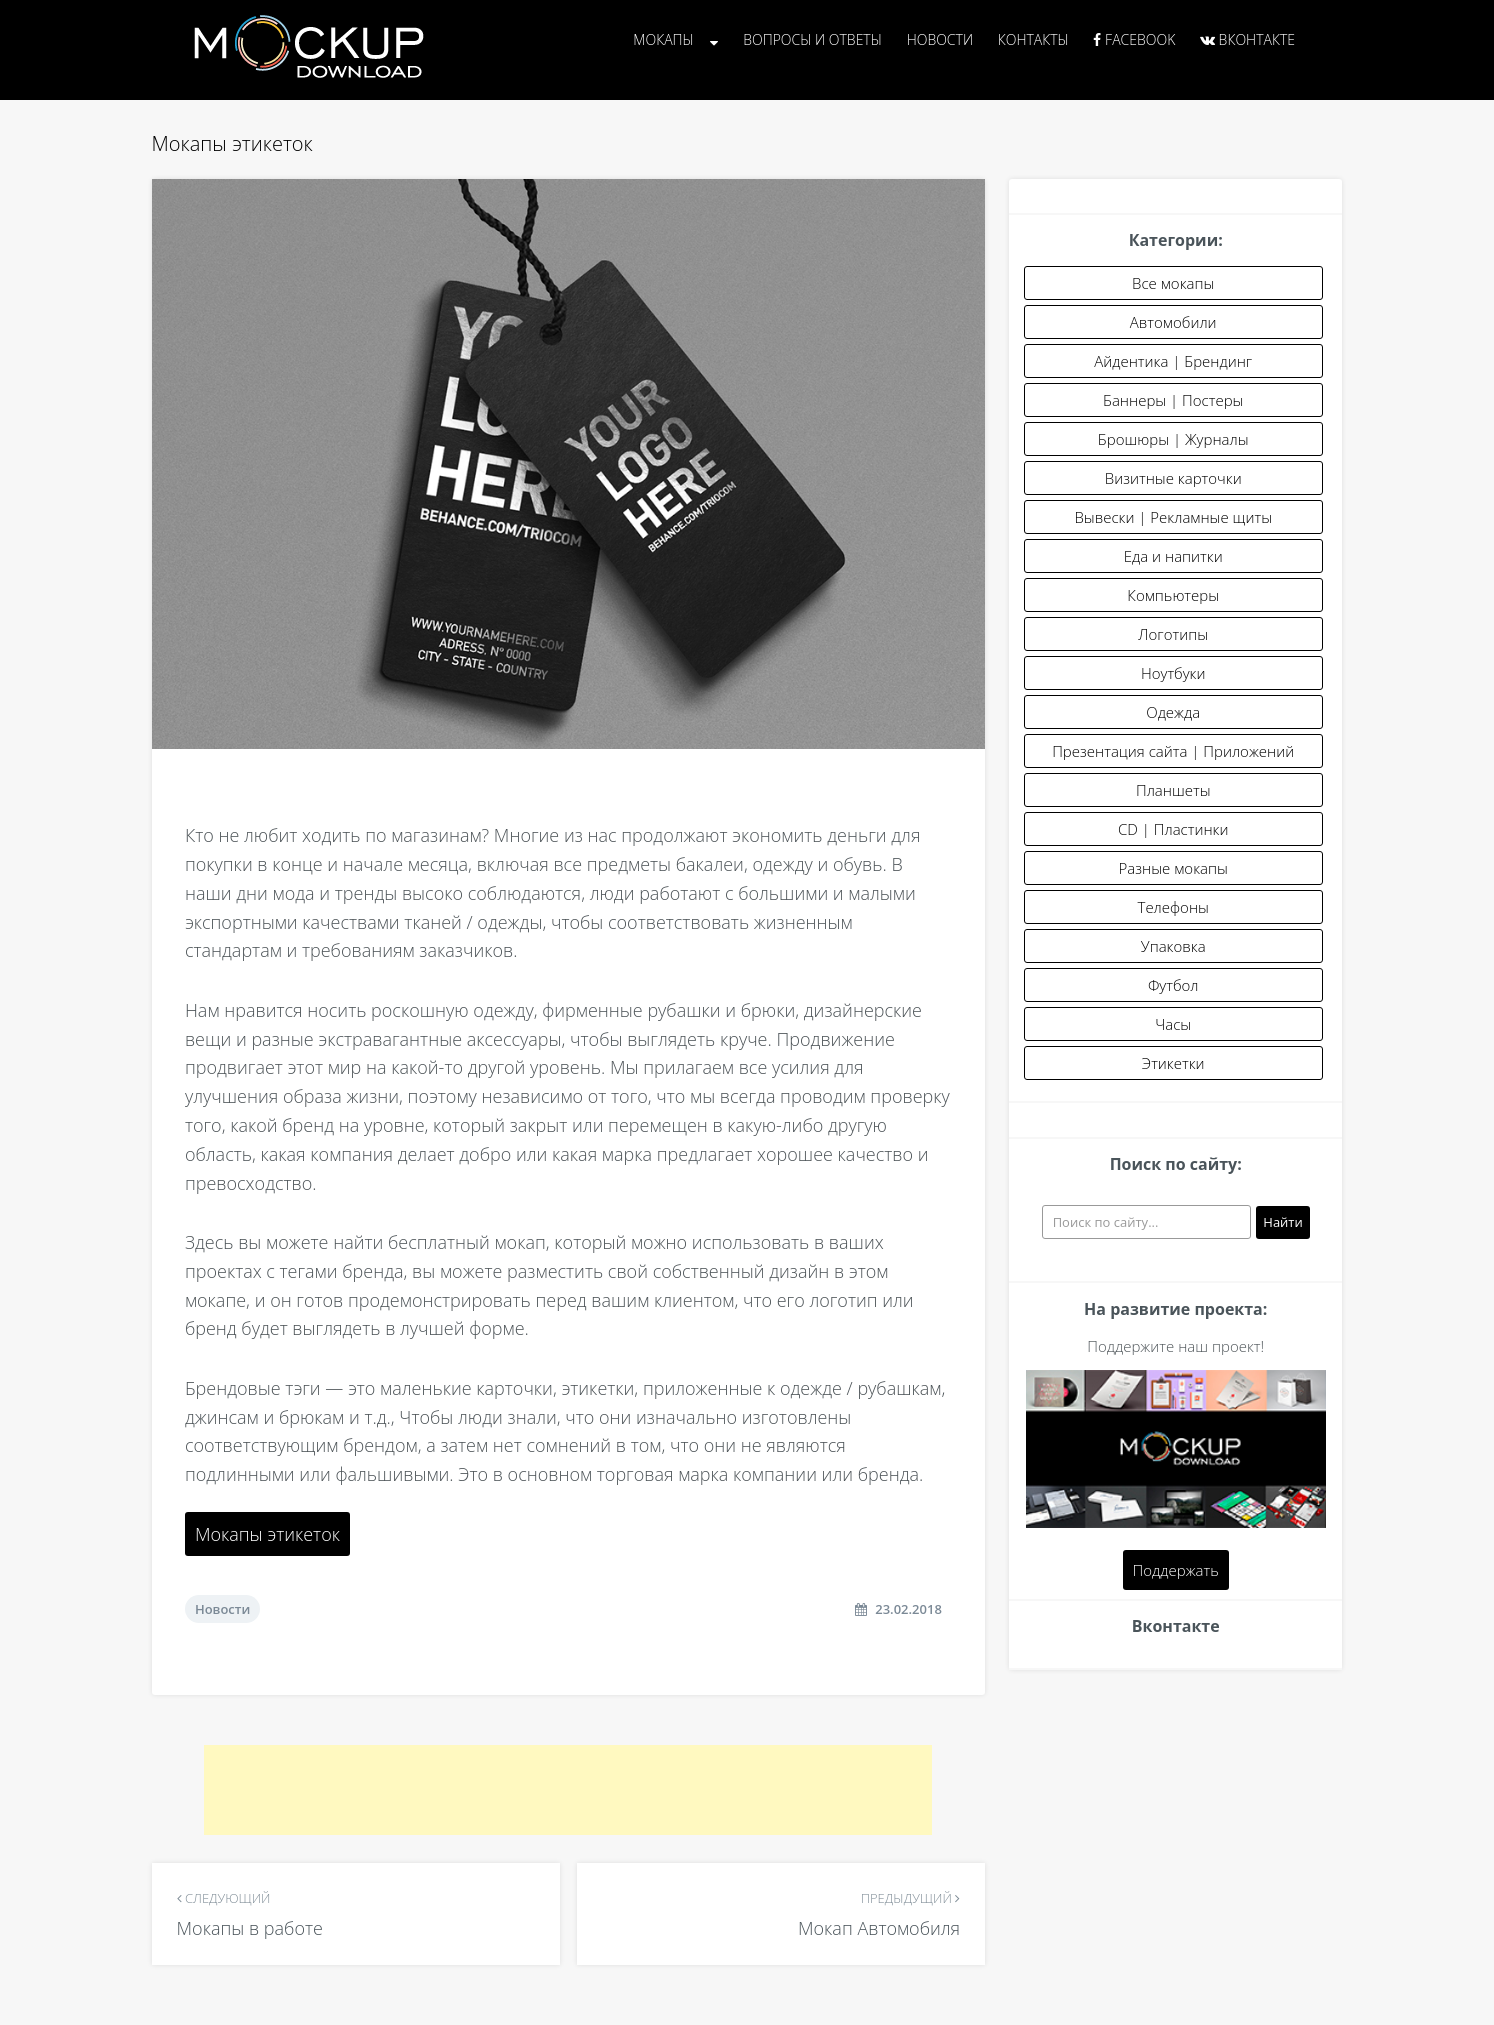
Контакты (1033, 39)
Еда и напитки (1173, 556)
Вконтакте (1247, 39)
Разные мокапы (1173, 868)
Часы (1173, 1024)
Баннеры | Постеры (1173, 400)
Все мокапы (1173, 283)
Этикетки (1173, 1063)
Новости (940, 39)
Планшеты (1173, 790)
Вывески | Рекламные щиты (1173, 517)
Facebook (1134, 39)
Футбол (1173, 985)
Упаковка (1173, 946)
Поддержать (1176, 1570)
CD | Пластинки (1173, 829)
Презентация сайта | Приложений (1173, 751)
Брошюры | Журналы (1173, 439)
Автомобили (1173, 322)
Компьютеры (1173, 595)
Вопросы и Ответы (812, 39)
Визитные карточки (1173, 478)
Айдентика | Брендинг (1173, 361)
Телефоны (1173, 907)
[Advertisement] (568, 1790)
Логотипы (1173, 634)
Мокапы (663, 39)
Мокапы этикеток (267, 1534)
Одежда (1173, 712)
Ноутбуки (1173, 673)
